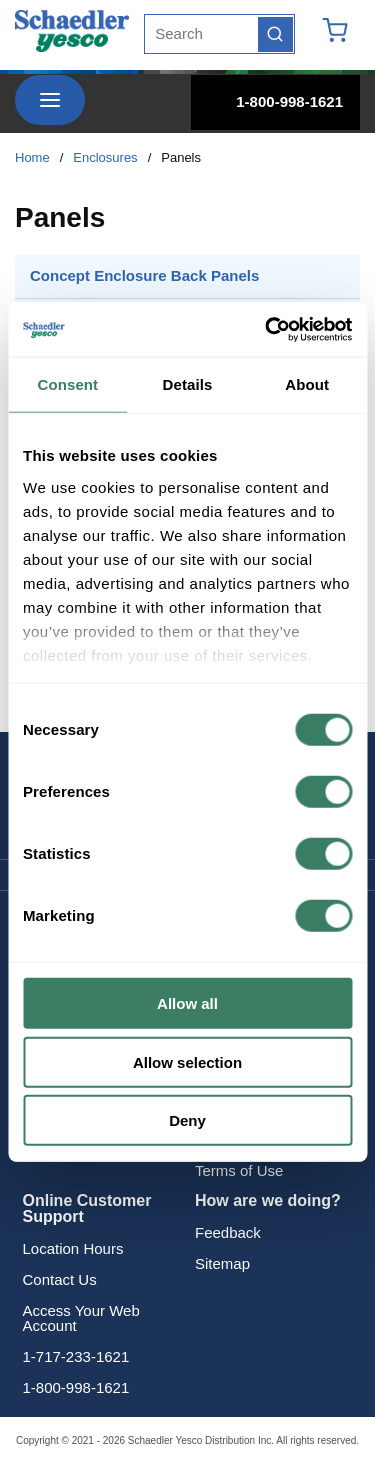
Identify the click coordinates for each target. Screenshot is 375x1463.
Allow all (187, 1003)
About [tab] (307, 384)
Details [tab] (188, 384)
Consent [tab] (67, 384)
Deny (187, 1120)
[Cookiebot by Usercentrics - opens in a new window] (267, 329)
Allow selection (187, 1061)
